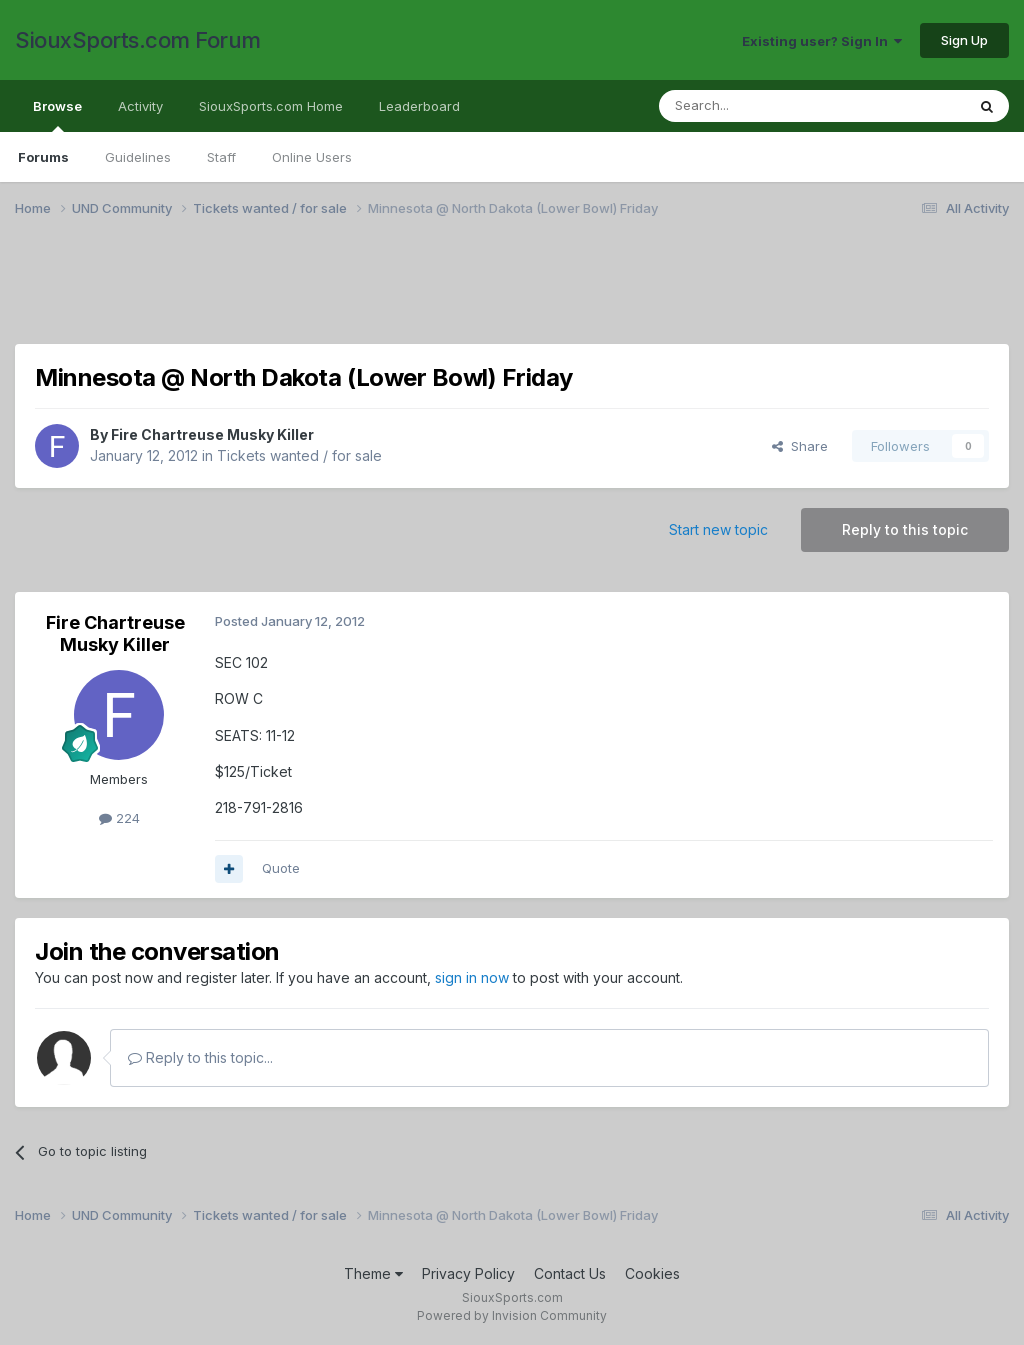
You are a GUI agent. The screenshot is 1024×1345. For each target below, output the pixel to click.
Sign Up (964, 40)
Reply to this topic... (200, 1057)
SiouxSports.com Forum (138, 40)
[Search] (761, 106)
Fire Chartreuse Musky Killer (212, 434)
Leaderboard (419, 106)
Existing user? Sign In (822, 41)
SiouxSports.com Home (271, 106)
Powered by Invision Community (512, 1315)
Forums (43, 157)
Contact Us (570, 1273)
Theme (373, 1273)
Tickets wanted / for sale (299, 455)
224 (119, 818)
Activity (140, 106)
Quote (281, 868)
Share (800, 446)
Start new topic (718, 529)
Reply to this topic (905, 529)
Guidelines (138, 157)
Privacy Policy (468, 1273)
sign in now (472, 977)
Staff (221, 157)
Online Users (312, 157)
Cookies (652, 1273)
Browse (57, 115)
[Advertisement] (512, 293)
